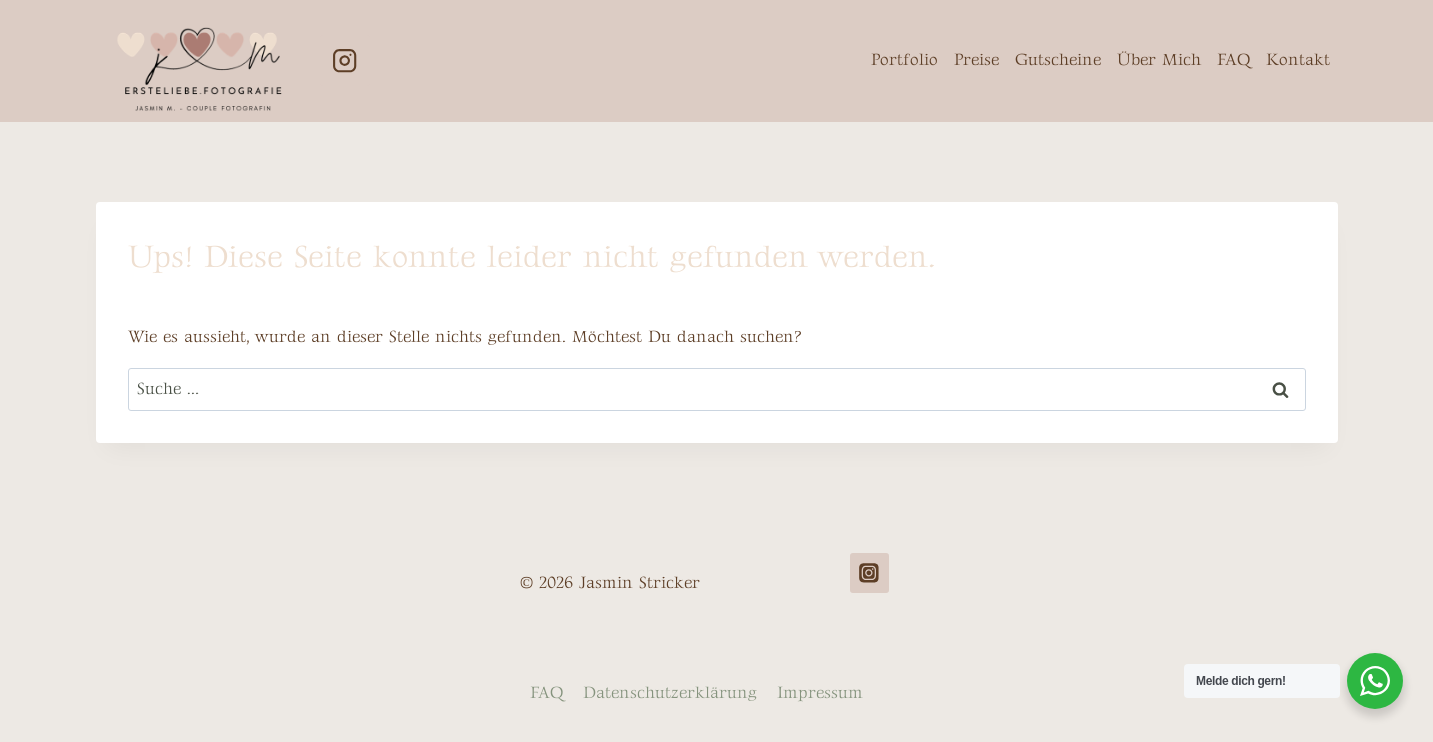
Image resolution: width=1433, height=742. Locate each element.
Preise (976, 60)
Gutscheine (1058, 60)
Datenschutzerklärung (670, 693)
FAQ (1233, 60)
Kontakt (1298, 60)
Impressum (820, 693)
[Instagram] (345, 60)
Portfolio (904, 60)
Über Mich (1159, 60)
